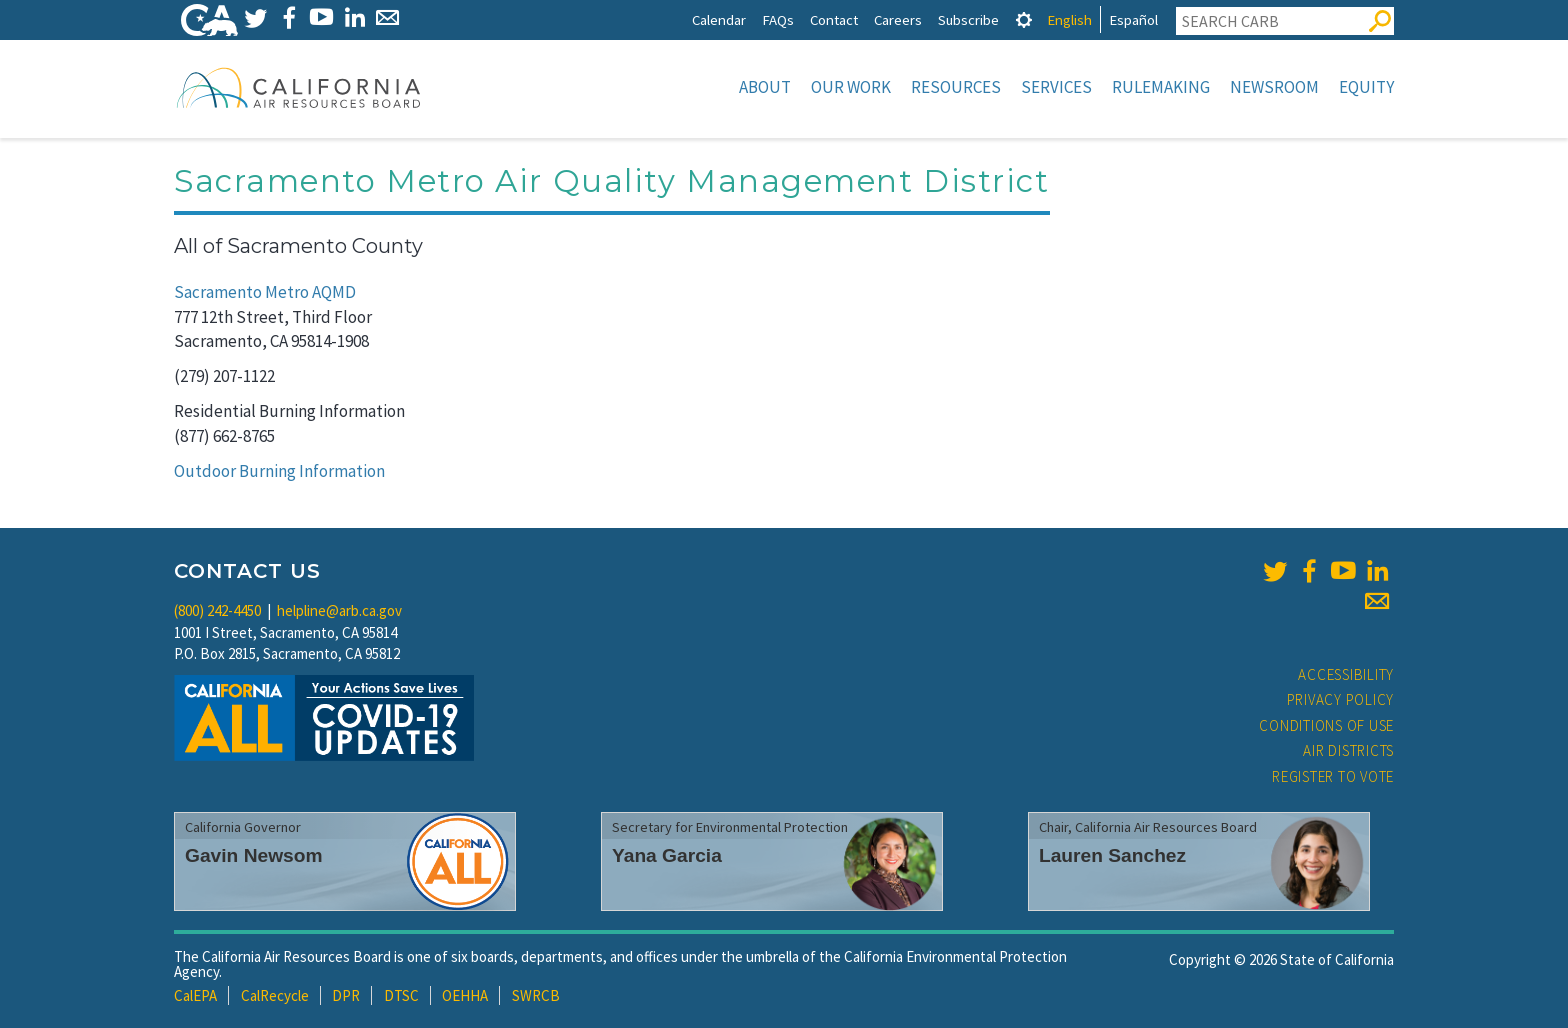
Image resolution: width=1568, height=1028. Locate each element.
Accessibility (1346, 674)
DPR (346, 995)
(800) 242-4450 (217, 610)
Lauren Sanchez (1112, 855)
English (1069, 19)
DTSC (401, 995)
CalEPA (195, 995)
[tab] (1024, 19)
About (765, 87)
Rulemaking (1161, 87)
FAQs (778, 19)
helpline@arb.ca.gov (339, 610)
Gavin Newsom (254, 855)
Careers (898, 19)
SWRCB (536, 995)
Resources (956, 87)
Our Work (851, 87)
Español (1133, 19)
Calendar (719, 19)
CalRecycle (275, 995)
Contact (834, 19)
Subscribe (968, 19)
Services (1056, 87)
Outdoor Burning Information (279, 471)
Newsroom (1274, 87)
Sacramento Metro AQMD (265, 292)
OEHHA (465, 995)
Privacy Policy (1341, 699)
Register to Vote (1333, 776)
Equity (1366, 87)
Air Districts (1348, 750)
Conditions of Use (1326, 725)
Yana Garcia (667, 855)
